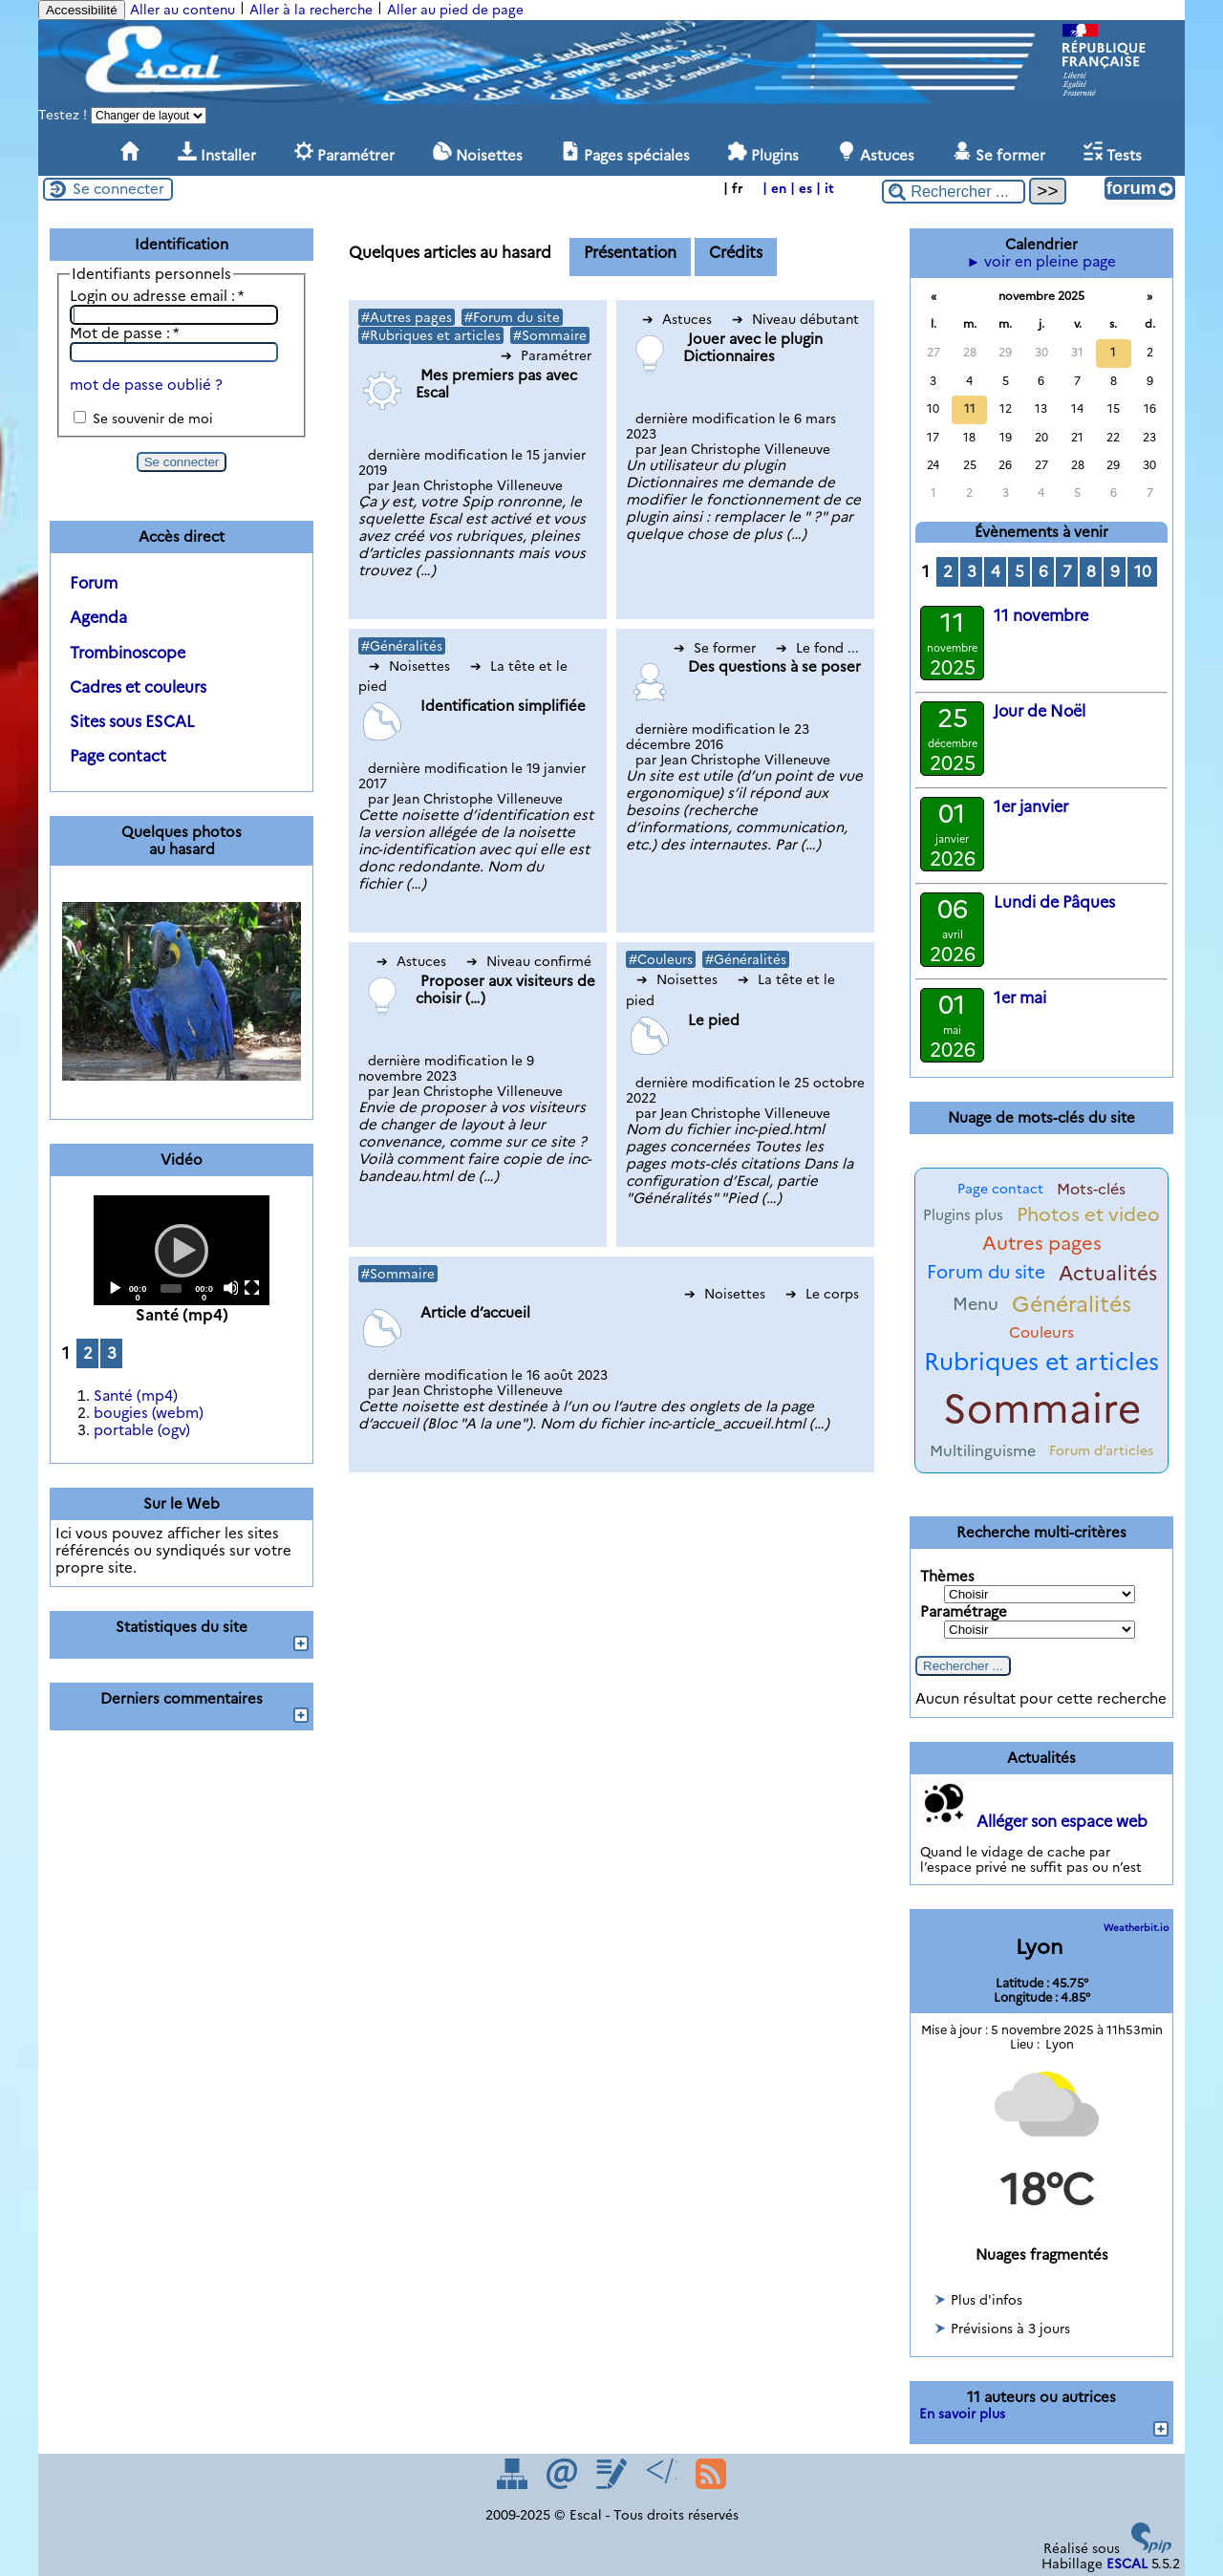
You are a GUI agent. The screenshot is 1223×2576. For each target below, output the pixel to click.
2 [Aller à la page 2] (88, 1353)
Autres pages (1042, 1243)
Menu (975, 1304)
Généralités (1071, 1304)
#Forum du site (512, 317)
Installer (217, 152)
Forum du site (986, 1272)
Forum (94, 582)
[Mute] (231, 1287)
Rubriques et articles (1041, 1361)
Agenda (98, 617)
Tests (1113, 152)
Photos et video (1088, 1214)
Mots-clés (1091, 1189)
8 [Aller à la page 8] (1091, 571)
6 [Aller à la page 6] (1043, 571)
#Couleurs (661, 959)
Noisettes (478, 152)
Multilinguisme (983, 1451)
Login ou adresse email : (157, 296)
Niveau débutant (795, 319)
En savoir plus (962, 2413)
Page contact (118, 755)
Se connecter (118, 189)
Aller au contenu (182, 9)
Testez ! (64, 114)
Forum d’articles (1101, 1451)
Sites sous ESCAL (132, 721)
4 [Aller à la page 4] (995, 571)
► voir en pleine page (1042, 261)
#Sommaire (550, 335)
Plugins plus (963, 1215)
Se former (999, 152)
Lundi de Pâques (1054, 902)
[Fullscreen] (252, 1287)
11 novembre (1041, 615)
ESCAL (1127, 2563)
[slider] (171, 1288)
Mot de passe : (124, 333)
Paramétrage (963, 1612)
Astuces (875, 152)
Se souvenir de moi (153, 418)
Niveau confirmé (528, 961)
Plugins (763, 152)
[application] (181, 1250)
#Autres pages (406, 317)
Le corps (822, 1293)
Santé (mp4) (136, 1396)
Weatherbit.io (1136, 1927)
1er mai (1020, 997)
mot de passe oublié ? (146, 385)
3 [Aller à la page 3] (112, 1353)
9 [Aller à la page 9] (1115, 571)
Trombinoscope (127, 652)
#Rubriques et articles (431, 335)
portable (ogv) (142, 1430)
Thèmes (947, 1576)
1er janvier (1031, 806)
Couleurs (1041, 1332)
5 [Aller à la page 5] (1019, 571)
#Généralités (401, 646)
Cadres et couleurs (138, 687)
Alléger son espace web (1062, 1821)
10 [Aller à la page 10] (1142, 571)
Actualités (1108, 1273)
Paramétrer (344, 152)
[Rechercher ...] (953, 192)
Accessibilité (82, 10)
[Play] (181, 1249)
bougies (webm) (149, 1413)
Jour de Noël (1039, 710)
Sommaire (1042, 1409)
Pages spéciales (625, 152)
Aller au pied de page (455, 9)
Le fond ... (817, 647)
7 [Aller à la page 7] (1067, 571)
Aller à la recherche (311, 9)
